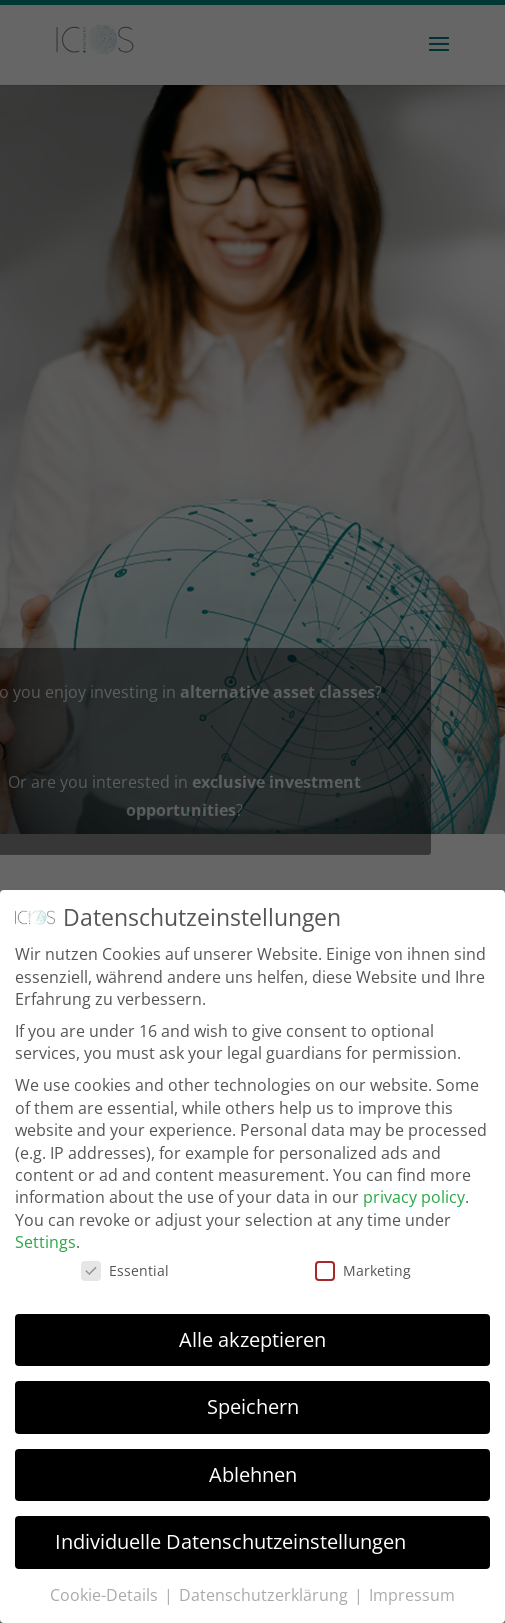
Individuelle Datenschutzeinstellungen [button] (230, 1541)
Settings (45, 1242)
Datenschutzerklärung (265, 1595)
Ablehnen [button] (253, 1474)
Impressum (412, 1595)
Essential (125, 1270)
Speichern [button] (253, 1406)
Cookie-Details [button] (106, 1595)
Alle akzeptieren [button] (252, 1339)
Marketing (363, 1270)
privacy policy (414, 1197)
